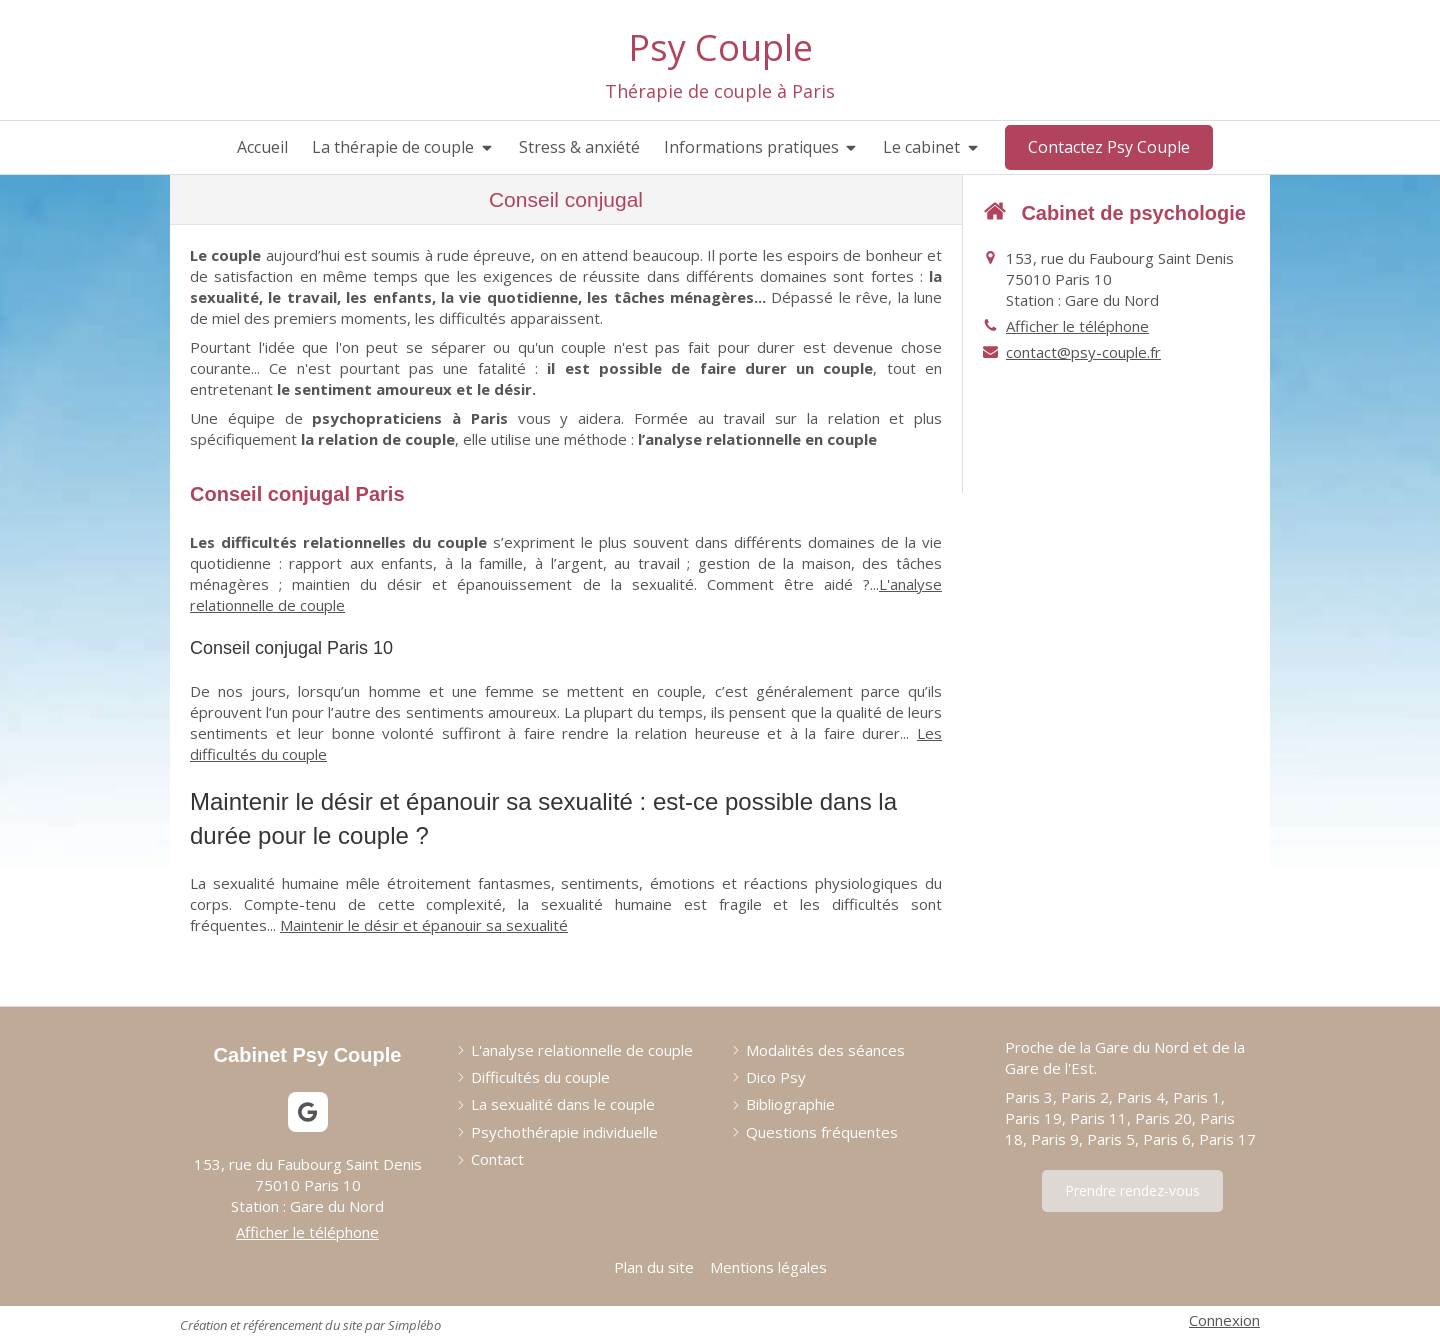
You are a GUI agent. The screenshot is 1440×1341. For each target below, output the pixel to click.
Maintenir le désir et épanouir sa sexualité (424, 925)
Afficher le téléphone (1077, 326)
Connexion (1224, 1320)
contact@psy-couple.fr (1083, 352)
